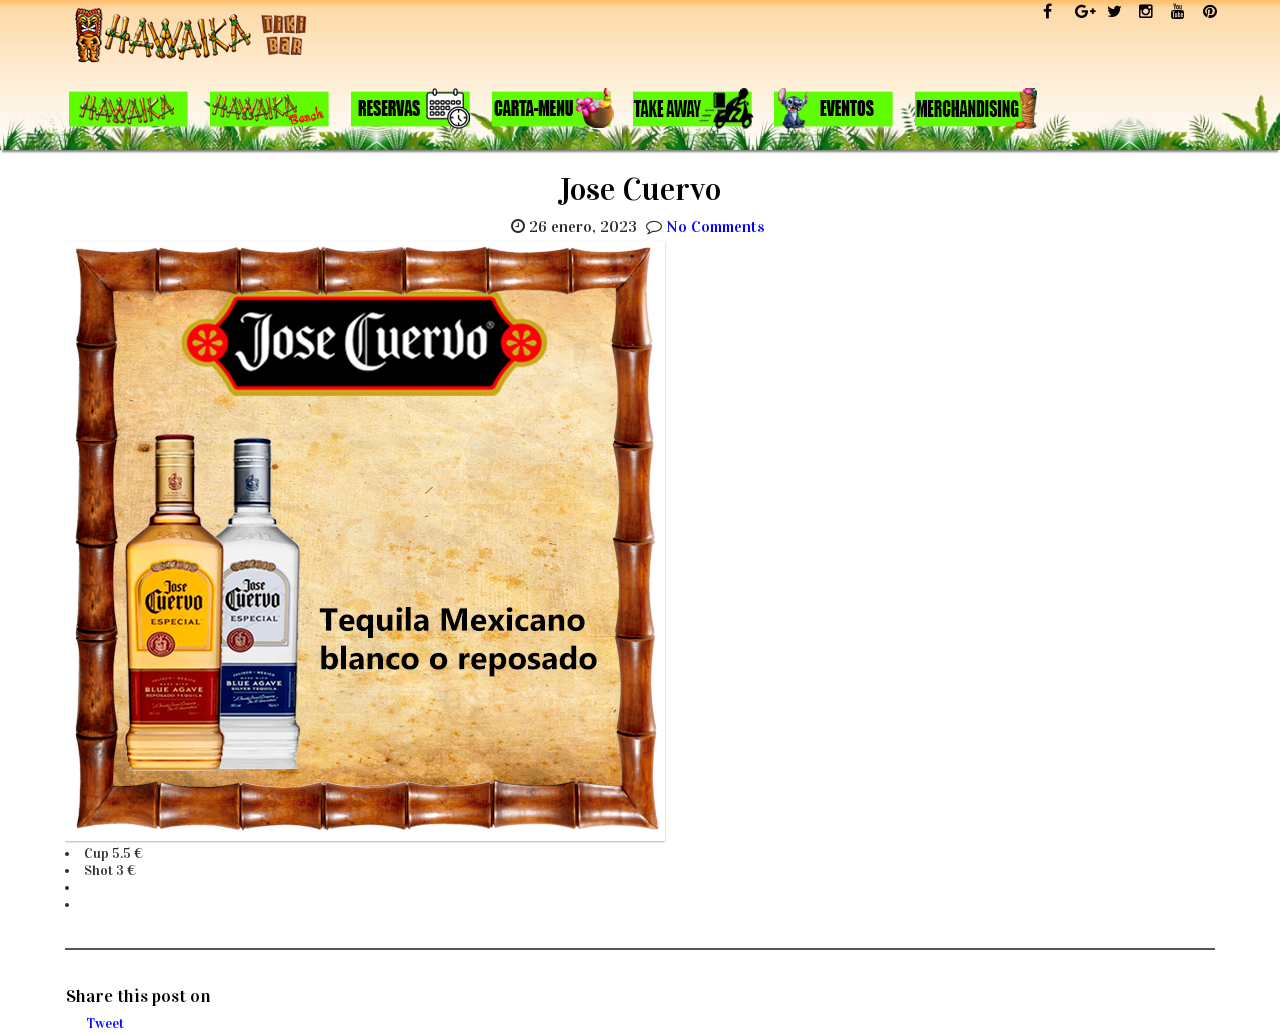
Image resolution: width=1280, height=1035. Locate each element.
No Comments (715, 226)
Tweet (105, 1023)
